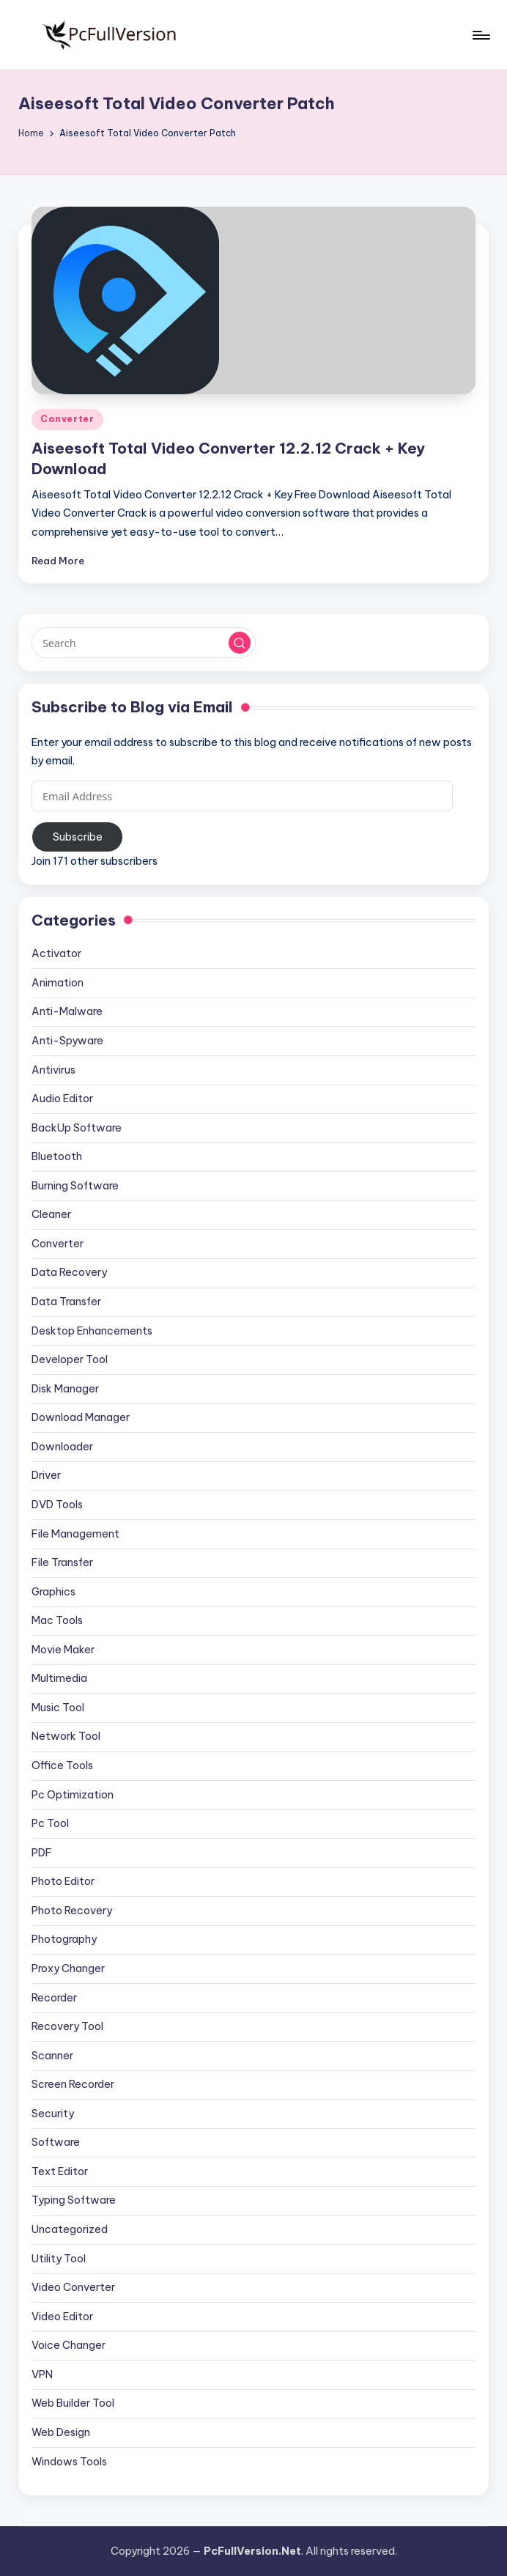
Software (56, 2142)
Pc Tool (50, 1823)
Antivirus (53, 1070)
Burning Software (75, 1185)
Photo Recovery (72, 1910)
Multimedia (59, 1678)
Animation (58, 982)
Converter (67, 418)
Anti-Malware (67, 1011)
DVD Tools (57, 1504)
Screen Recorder (73, 2084)
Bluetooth (57, 1156)
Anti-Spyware (67, 1040)
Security (53, 2113)
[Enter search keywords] (143, 642)
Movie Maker (63, 1649)
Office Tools (62, 1765)
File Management (75, 1533)
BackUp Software (77, 1127)
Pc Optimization (73, 1794)
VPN (42, 2374)
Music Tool (58, 1707)
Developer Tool (70, 1359)
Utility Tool (59, 2258)
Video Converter (73, 2287)
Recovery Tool (67, 2026)
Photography (64, 1939)
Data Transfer (66, 1301)
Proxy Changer (68, 1968)
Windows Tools (69, 2461)
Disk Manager (65, 1388)
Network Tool (66, 1736)
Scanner (52, 2055)
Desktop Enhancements (92, 1330)
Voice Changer (69, 2345)
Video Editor (62, 2316)
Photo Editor (63, 1881)
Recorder (54, 1997)
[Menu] (480, 35)
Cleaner (51, 1214)
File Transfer (62, 1562)
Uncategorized (70, 2229)
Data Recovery (69, 1272)
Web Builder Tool (73, 2403)
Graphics (53, 1591)
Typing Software (74, 2200)
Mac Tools (57, 1620)
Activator (56, 953)
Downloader (62, 1446)
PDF (42, 1852)
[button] (240, 643)
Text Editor (60, 2171)
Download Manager (81, 1417)
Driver (46, 1475)
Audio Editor (62, 1098)
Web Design (61, 2432)
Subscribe (78, 837)
